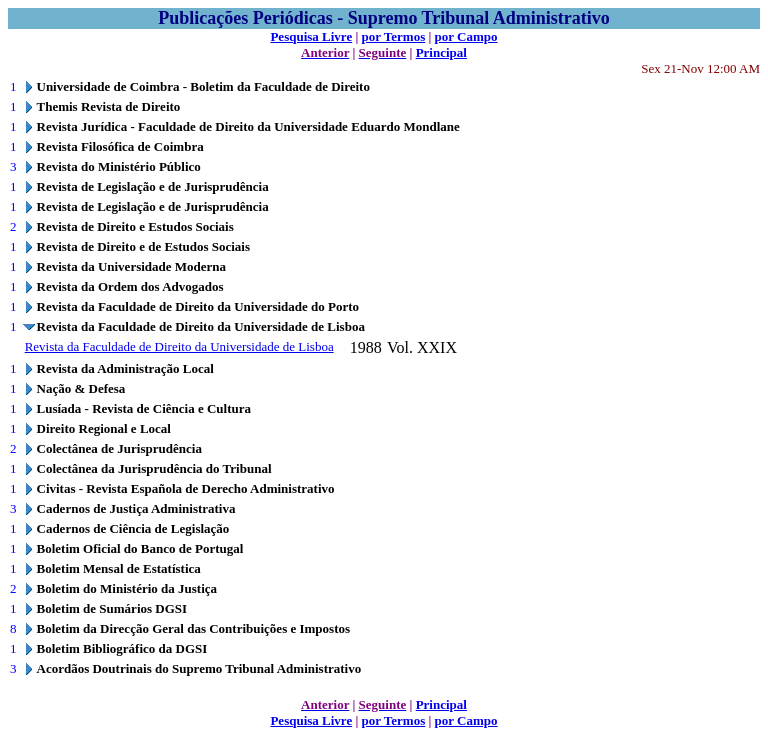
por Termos (394, 36)
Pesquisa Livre (311, 36)
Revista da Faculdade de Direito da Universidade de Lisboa (179, 346)
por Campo (466, 36)
